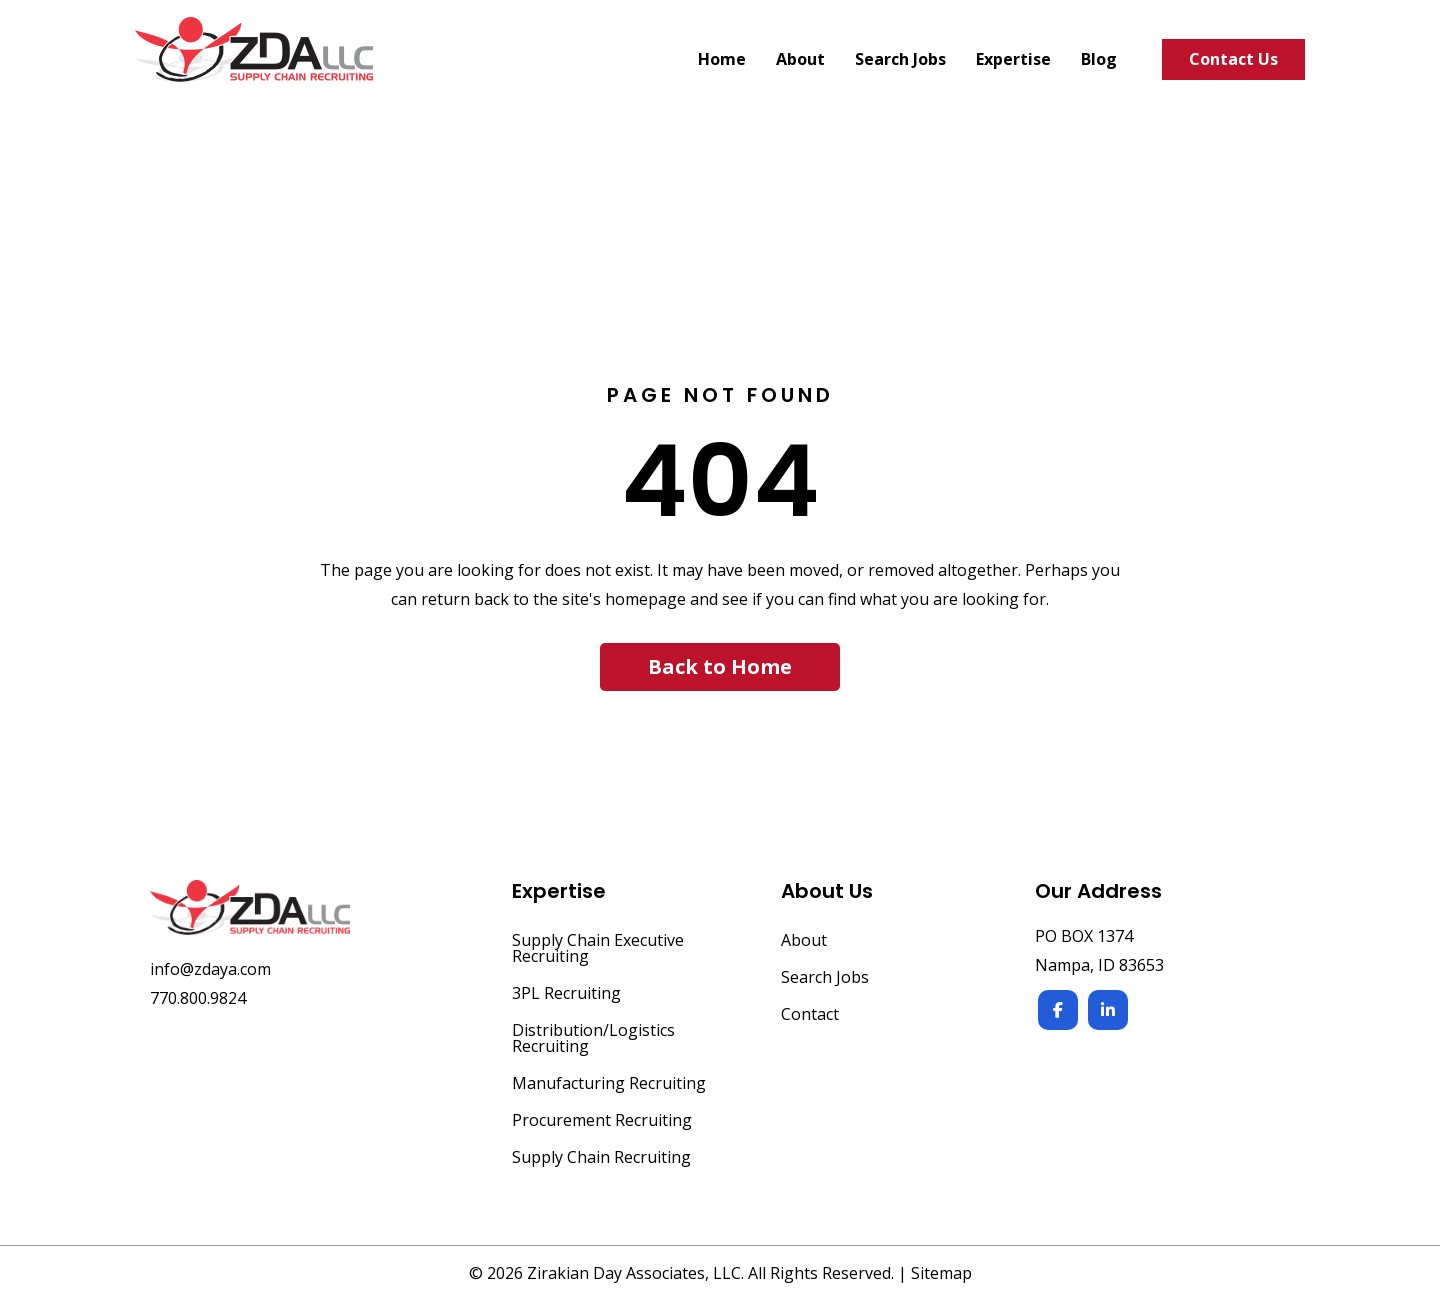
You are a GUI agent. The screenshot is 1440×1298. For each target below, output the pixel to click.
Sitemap (941, 1273)
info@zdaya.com (210, 969)
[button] (720, 667)
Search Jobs (825, 978)
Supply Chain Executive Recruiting (598, 949)
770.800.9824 (198, 998)
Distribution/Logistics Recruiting (593, 1039)
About (804, 941)
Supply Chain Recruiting (601, 1158)
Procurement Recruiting (602, 1121)
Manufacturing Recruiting (609, 1084)
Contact (810, 1015)
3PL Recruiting (566, 994)
